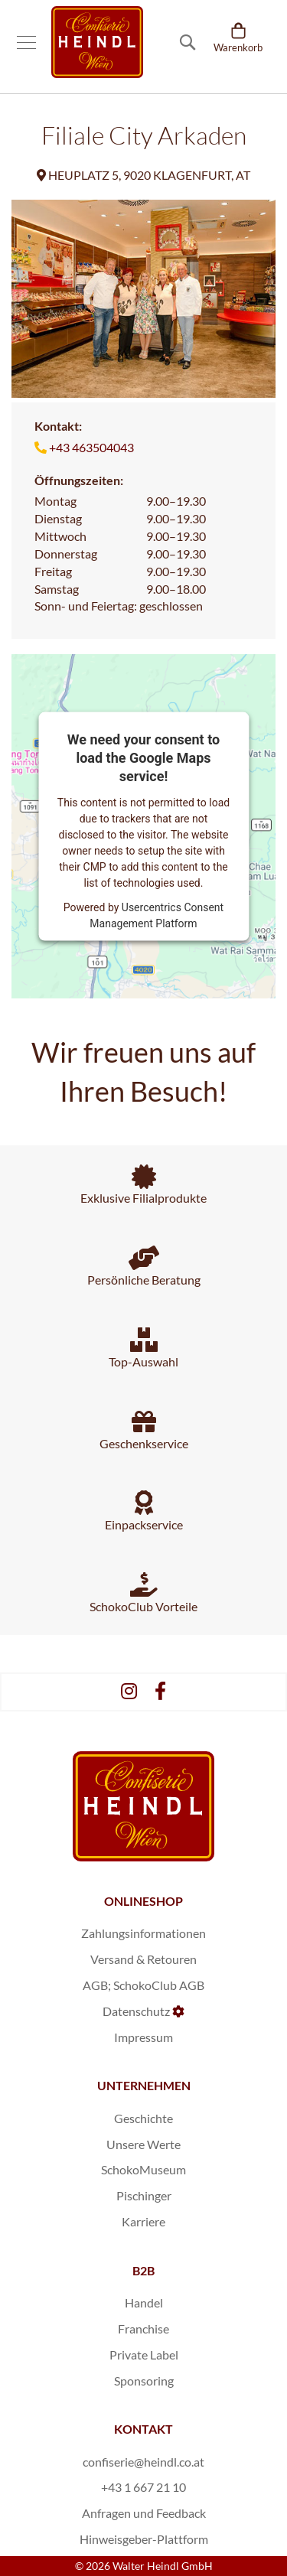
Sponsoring (144, 2380)
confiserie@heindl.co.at (143, 2461)
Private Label (143, 2354)
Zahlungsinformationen (143, 1933)
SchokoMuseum (143, 2169)
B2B (143, 2270)
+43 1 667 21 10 (143, 2487)
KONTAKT (143, 2428)
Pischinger (143, 2195)
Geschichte (143, 2118)
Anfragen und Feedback (144, 2513)
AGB (95, 1985)
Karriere (143, 2221)
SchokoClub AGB (158, 1985)
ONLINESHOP (143, 1901)
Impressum (143, 2037)
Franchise (143, 2328)
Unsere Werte (143, 2144)
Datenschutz (136, 2011)
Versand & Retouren (143, 1959)
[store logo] (97, 41)
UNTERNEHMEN (144, 2085)
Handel (144, 2302)
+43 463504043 (91, 447)
